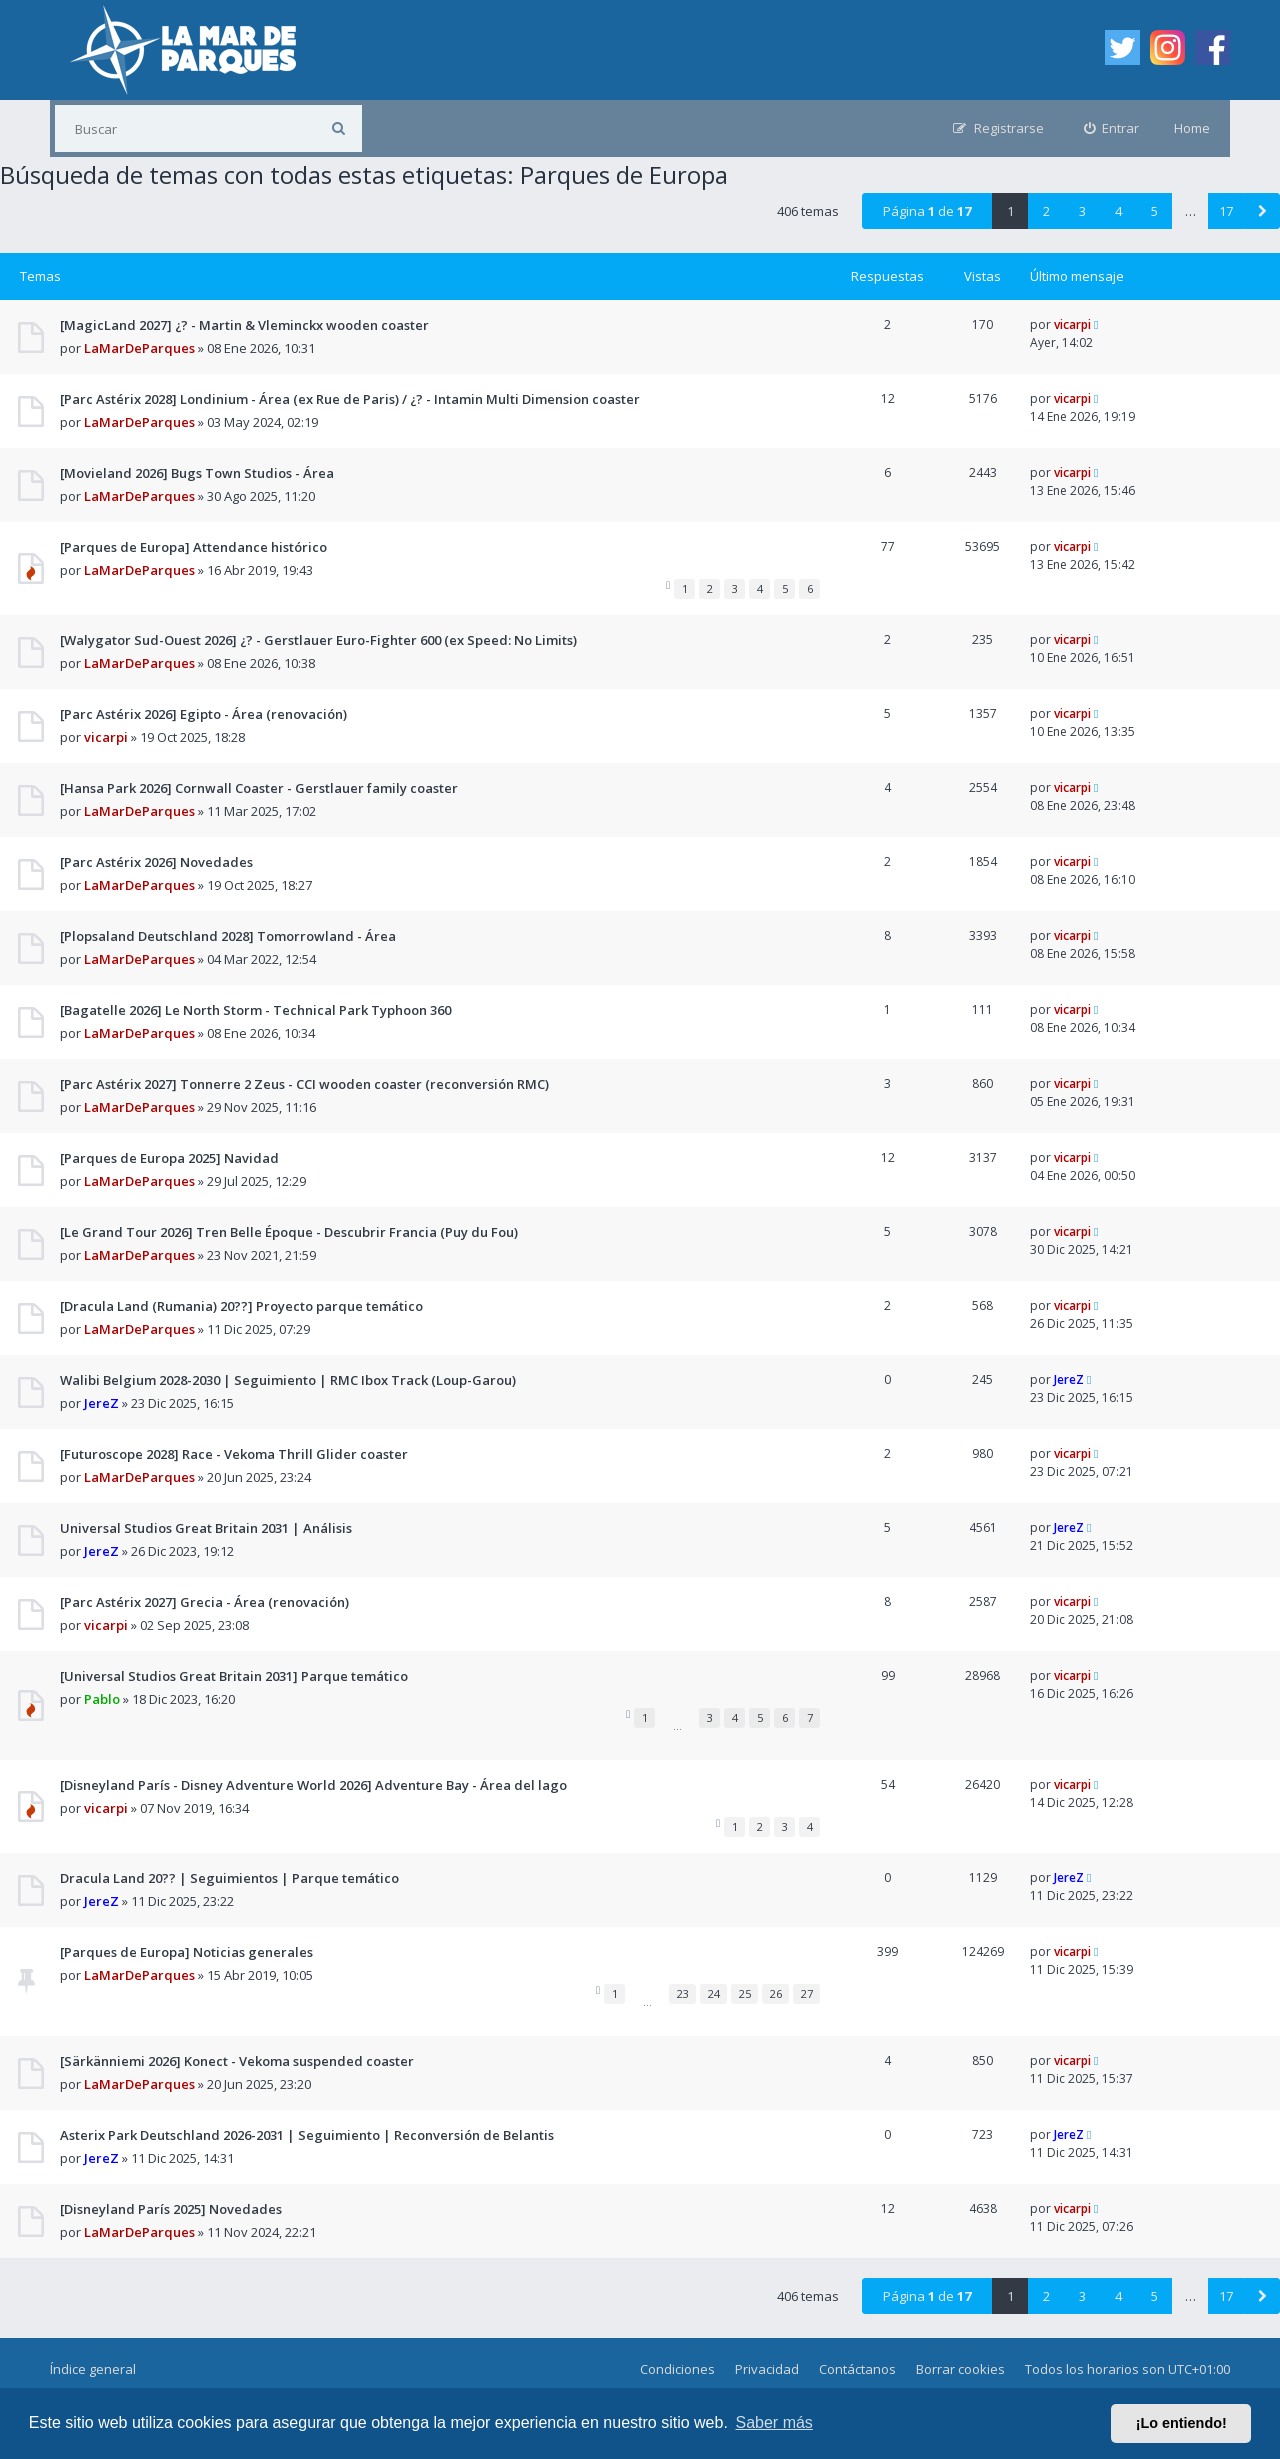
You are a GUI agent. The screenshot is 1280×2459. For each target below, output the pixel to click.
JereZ (101, 1403)
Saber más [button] (774, 2422)
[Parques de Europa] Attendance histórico (193, 547)
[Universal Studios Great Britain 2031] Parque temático (234, 1676)
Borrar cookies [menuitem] (960, 2369)
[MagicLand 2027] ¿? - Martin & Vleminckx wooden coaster (244, 325)
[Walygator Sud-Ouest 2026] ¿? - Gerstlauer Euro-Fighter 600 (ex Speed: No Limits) (318, 640)
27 (807, 1993)
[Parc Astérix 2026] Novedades (156, 862)
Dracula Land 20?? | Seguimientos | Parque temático (229, 1878)
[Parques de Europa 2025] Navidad (169, 1158)
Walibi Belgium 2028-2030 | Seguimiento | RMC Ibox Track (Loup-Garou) (288, 1380)
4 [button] (1118, 211)
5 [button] (1154, 211)
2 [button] (1046, 211)
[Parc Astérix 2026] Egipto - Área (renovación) (203, 714)
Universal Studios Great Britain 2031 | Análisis (206, 1528)
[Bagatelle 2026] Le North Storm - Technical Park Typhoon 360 (255, 1010)
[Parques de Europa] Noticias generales (186, 1952)
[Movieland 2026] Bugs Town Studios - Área (197, 473)
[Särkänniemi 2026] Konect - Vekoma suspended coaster (237, 2061)
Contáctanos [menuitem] (857, 2369)
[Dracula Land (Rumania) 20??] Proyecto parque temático (241, 1306)
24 (714, 1993)
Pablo (102, 1699)
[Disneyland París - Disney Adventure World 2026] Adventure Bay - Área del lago (313, 1785)
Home (1192, 128)
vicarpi (1072, 324)
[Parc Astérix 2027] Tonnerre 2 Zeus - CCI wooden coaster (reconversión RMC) (304, 1084)
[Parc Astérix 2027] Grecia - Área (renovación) (204, 1602)
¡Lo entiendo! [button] (1181, 2423)
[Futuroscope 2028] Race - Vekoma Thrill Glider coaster (234, 1454)
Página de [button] (927, 211)
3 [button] (1082, 211)
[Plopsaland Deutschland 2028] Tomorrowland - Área (228, 936)
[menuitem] (1112, 128)
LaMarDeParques (139, 348)
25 (745, 1993)
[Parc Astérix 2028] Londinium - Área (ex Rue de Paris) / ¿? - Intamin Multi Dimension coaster (350, 399)
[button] (1262, 211)
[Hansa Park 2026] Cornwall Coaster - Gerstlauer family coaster (259, 788)
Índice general (93, 2369)
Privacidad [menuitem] (767, 2369)
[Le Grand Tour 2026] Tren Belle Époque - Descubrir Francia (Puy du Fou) (289, 1232)
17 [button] (1226, 211)
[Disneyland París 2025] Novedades (171, 2209)
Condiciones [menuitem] (677, 2369)
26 (776, 1993)
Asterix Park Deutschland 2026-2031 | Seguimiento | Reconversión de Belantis (307, 2135)
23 (683, 1993)
